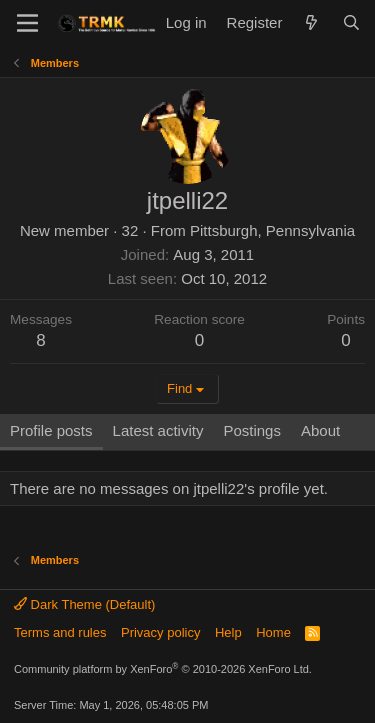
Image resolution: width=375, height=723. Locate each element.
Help (228, 632)
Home (273, 632)
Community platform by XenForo (163, 669)
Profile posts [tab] (51, 430)
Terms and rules (60, 632)
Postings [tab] (252, 430)
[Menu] (27, 23)
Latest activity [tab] (158, 430)
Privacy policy (160, 632)
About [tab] (320, 430)
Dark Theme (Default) (84, 604)
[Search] (351, 22)
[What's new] (311, 22)
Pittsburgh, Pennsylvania (272, 230)
